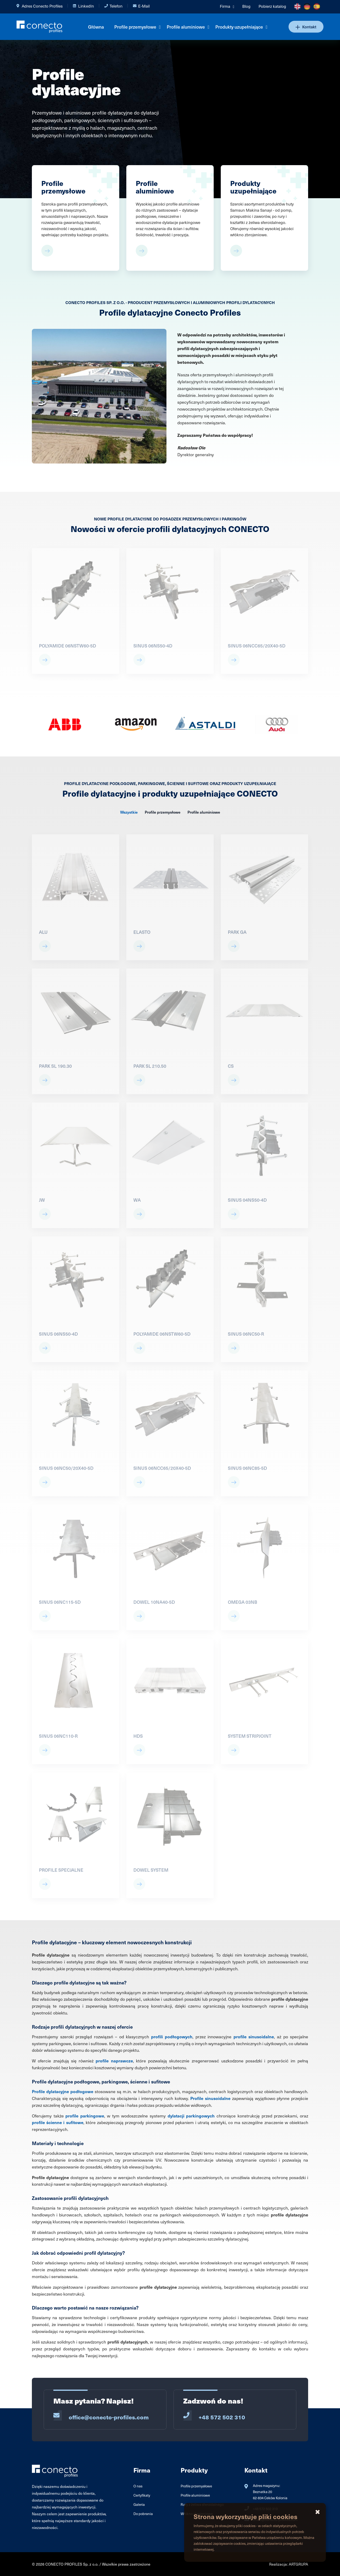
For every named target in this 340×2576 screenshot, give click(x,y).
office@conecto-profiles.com (109, 2417)
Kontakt (306, 27)
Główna (96, 27)
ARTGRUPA (298, 2564)
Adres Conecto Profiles (42, 6)
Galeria (139, 2504)
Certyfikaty (141, 2495)
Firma (225, 6)
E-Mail (144, 6)
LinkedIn (86, 6)
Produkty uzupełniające (239, 27)
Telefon (116, 6)
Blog (246, 6)
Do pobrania (143, 2513)
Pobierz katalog (272, 6)
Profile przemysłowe (135, 27)
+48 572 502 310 (222, 2417)
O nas (137, 2486)
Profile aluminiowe (186, 27)
